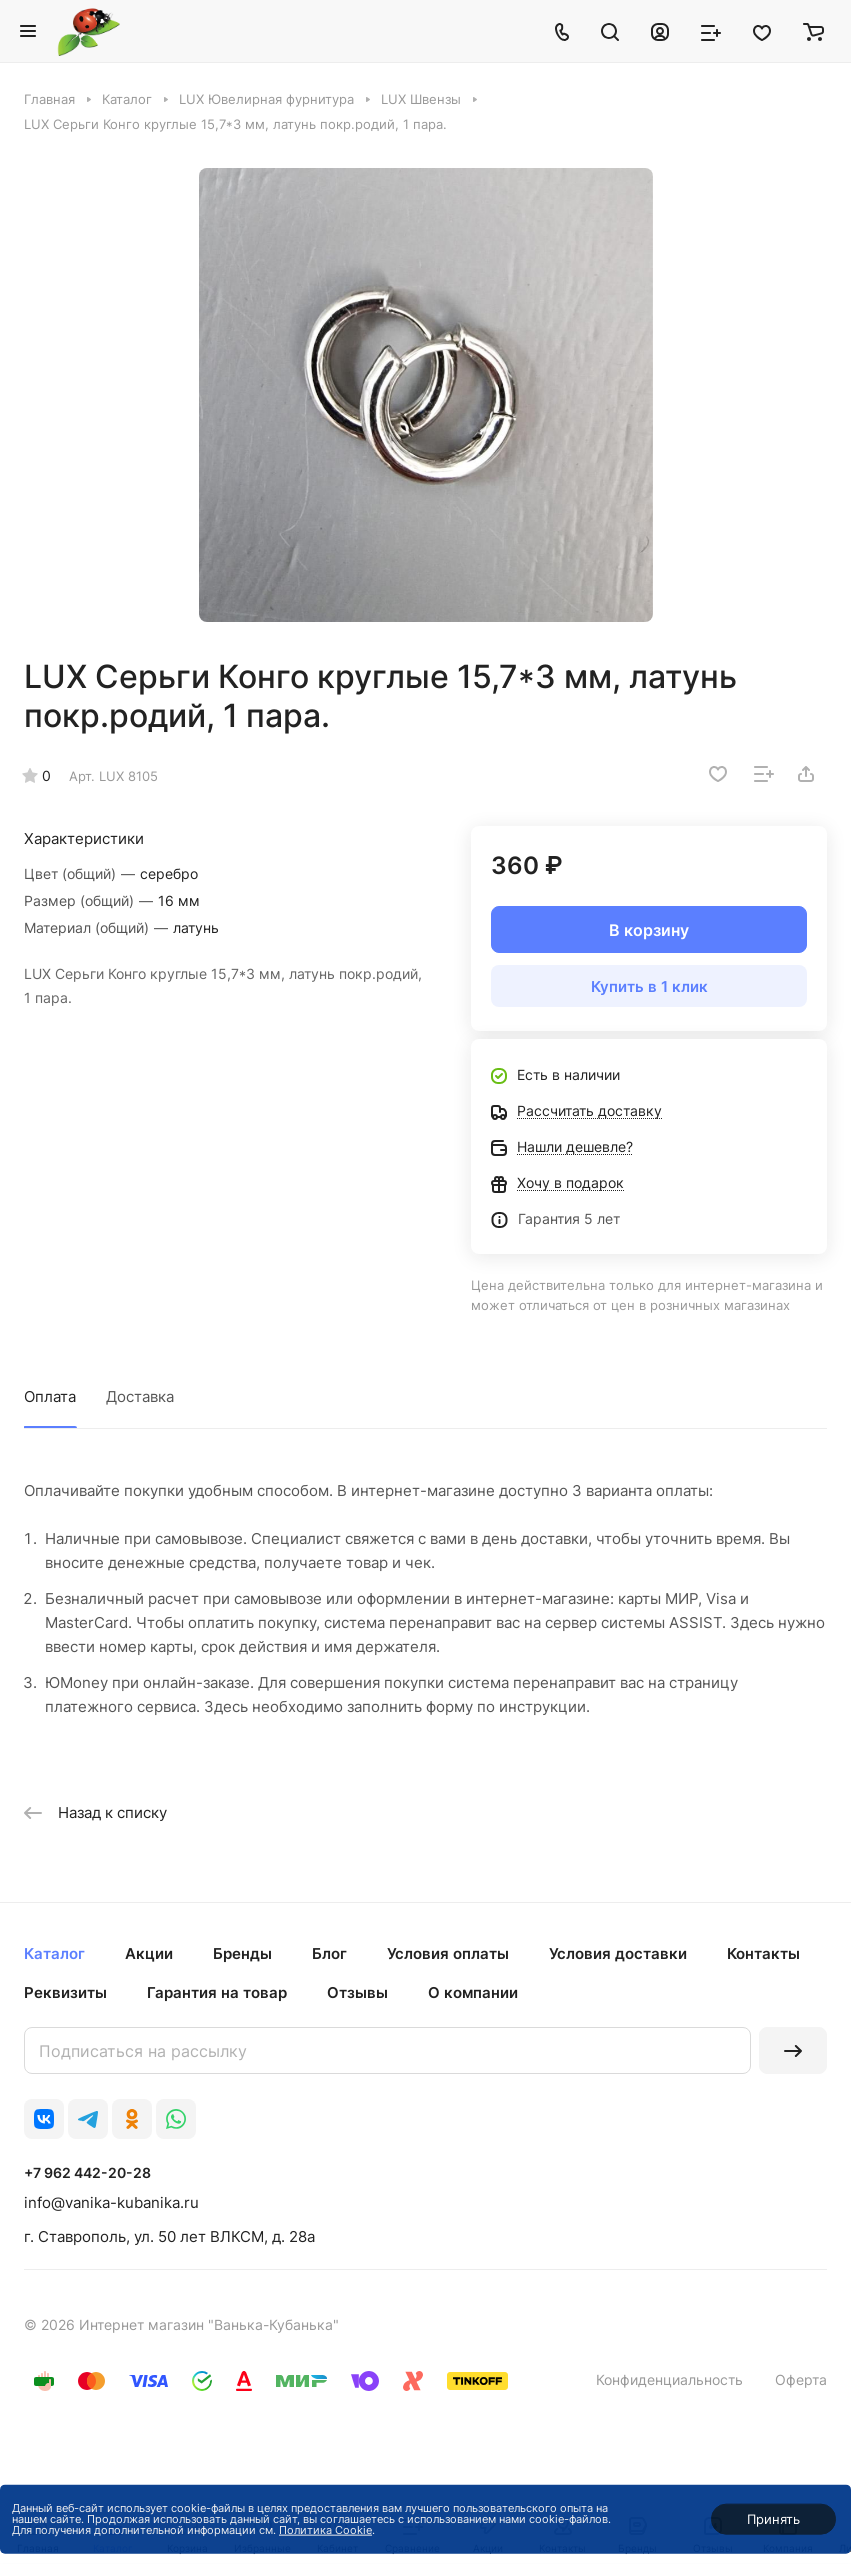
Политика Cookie (325, 2530)
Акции (149, 1953)
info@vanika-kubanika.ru (111, 2202)
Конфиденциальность (669, 2379)
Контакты (763, 1953)
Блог (329, 1953)
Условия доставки (618, 1953)
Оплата (50, 1396)
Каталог (54, 1953)
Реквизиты (65, 1992)
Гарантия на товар (217, 1992)
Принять (773, 2519)
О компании (473, 1992)
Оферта (801, 2379)
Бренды (242, 1953)
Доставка (140, 1396)
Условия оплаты (448, 1953)
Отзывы (357, 1992)
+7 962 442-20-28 (87, 2172)
